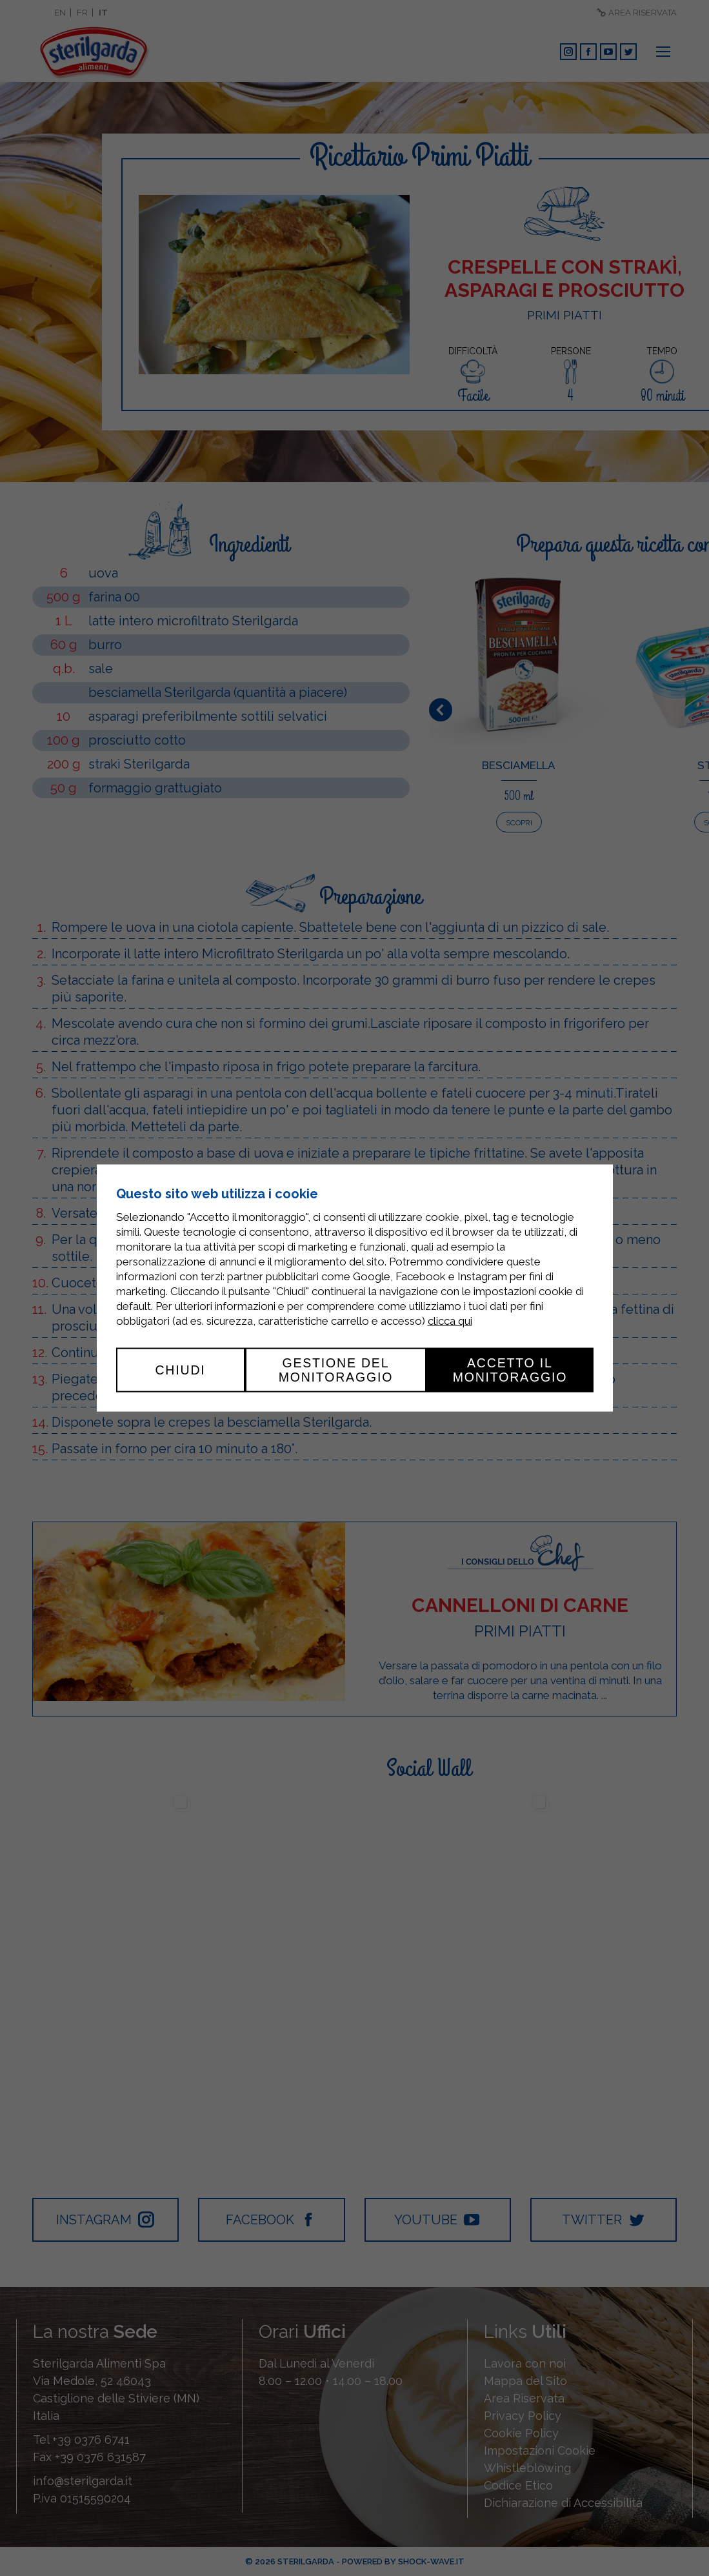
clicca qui (450, 1320)
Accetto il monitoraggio (510, 1370)
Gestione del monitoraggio (336, 1370)
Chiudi (180, 1370)
